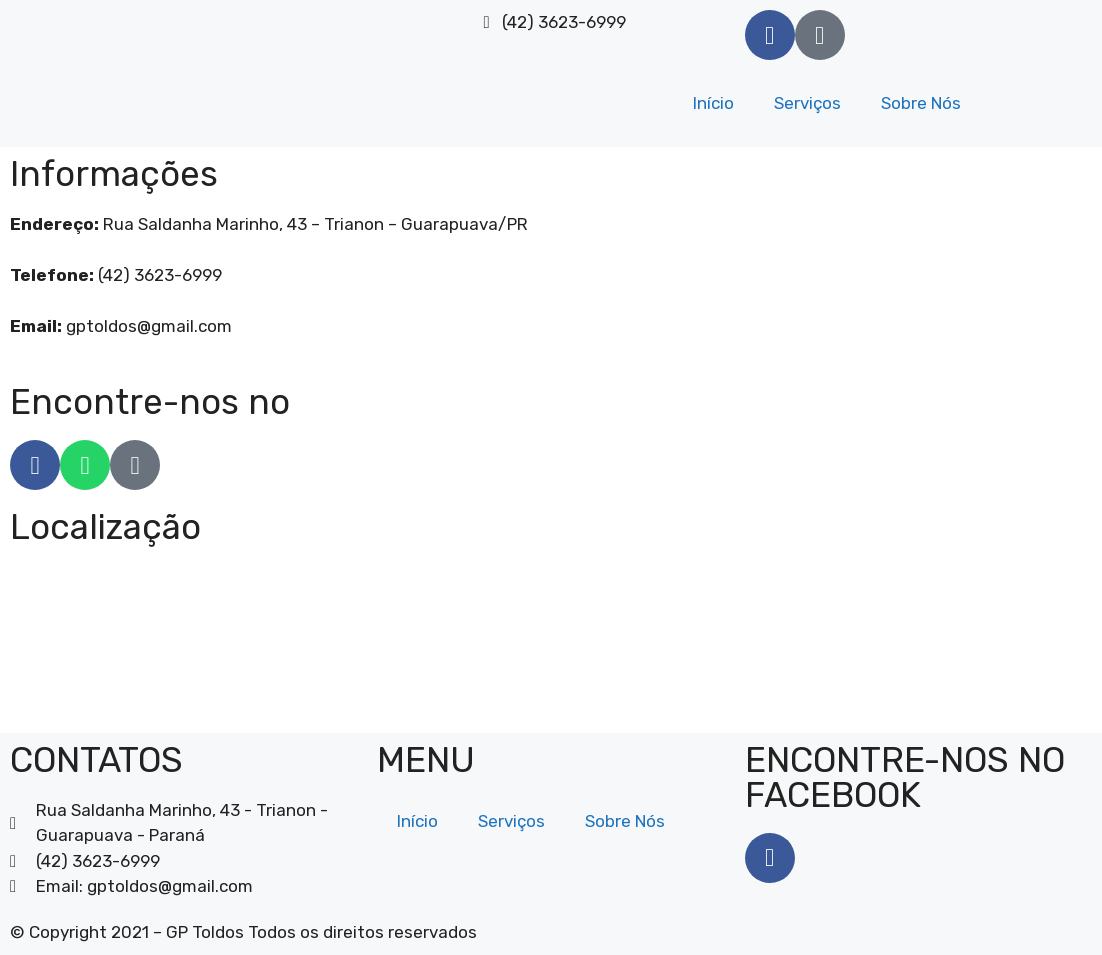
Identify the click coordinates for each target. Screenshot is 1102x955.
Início (713, 103)
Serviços (807, 103)
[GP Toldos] (551, 640)
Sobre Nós (921, 103)
